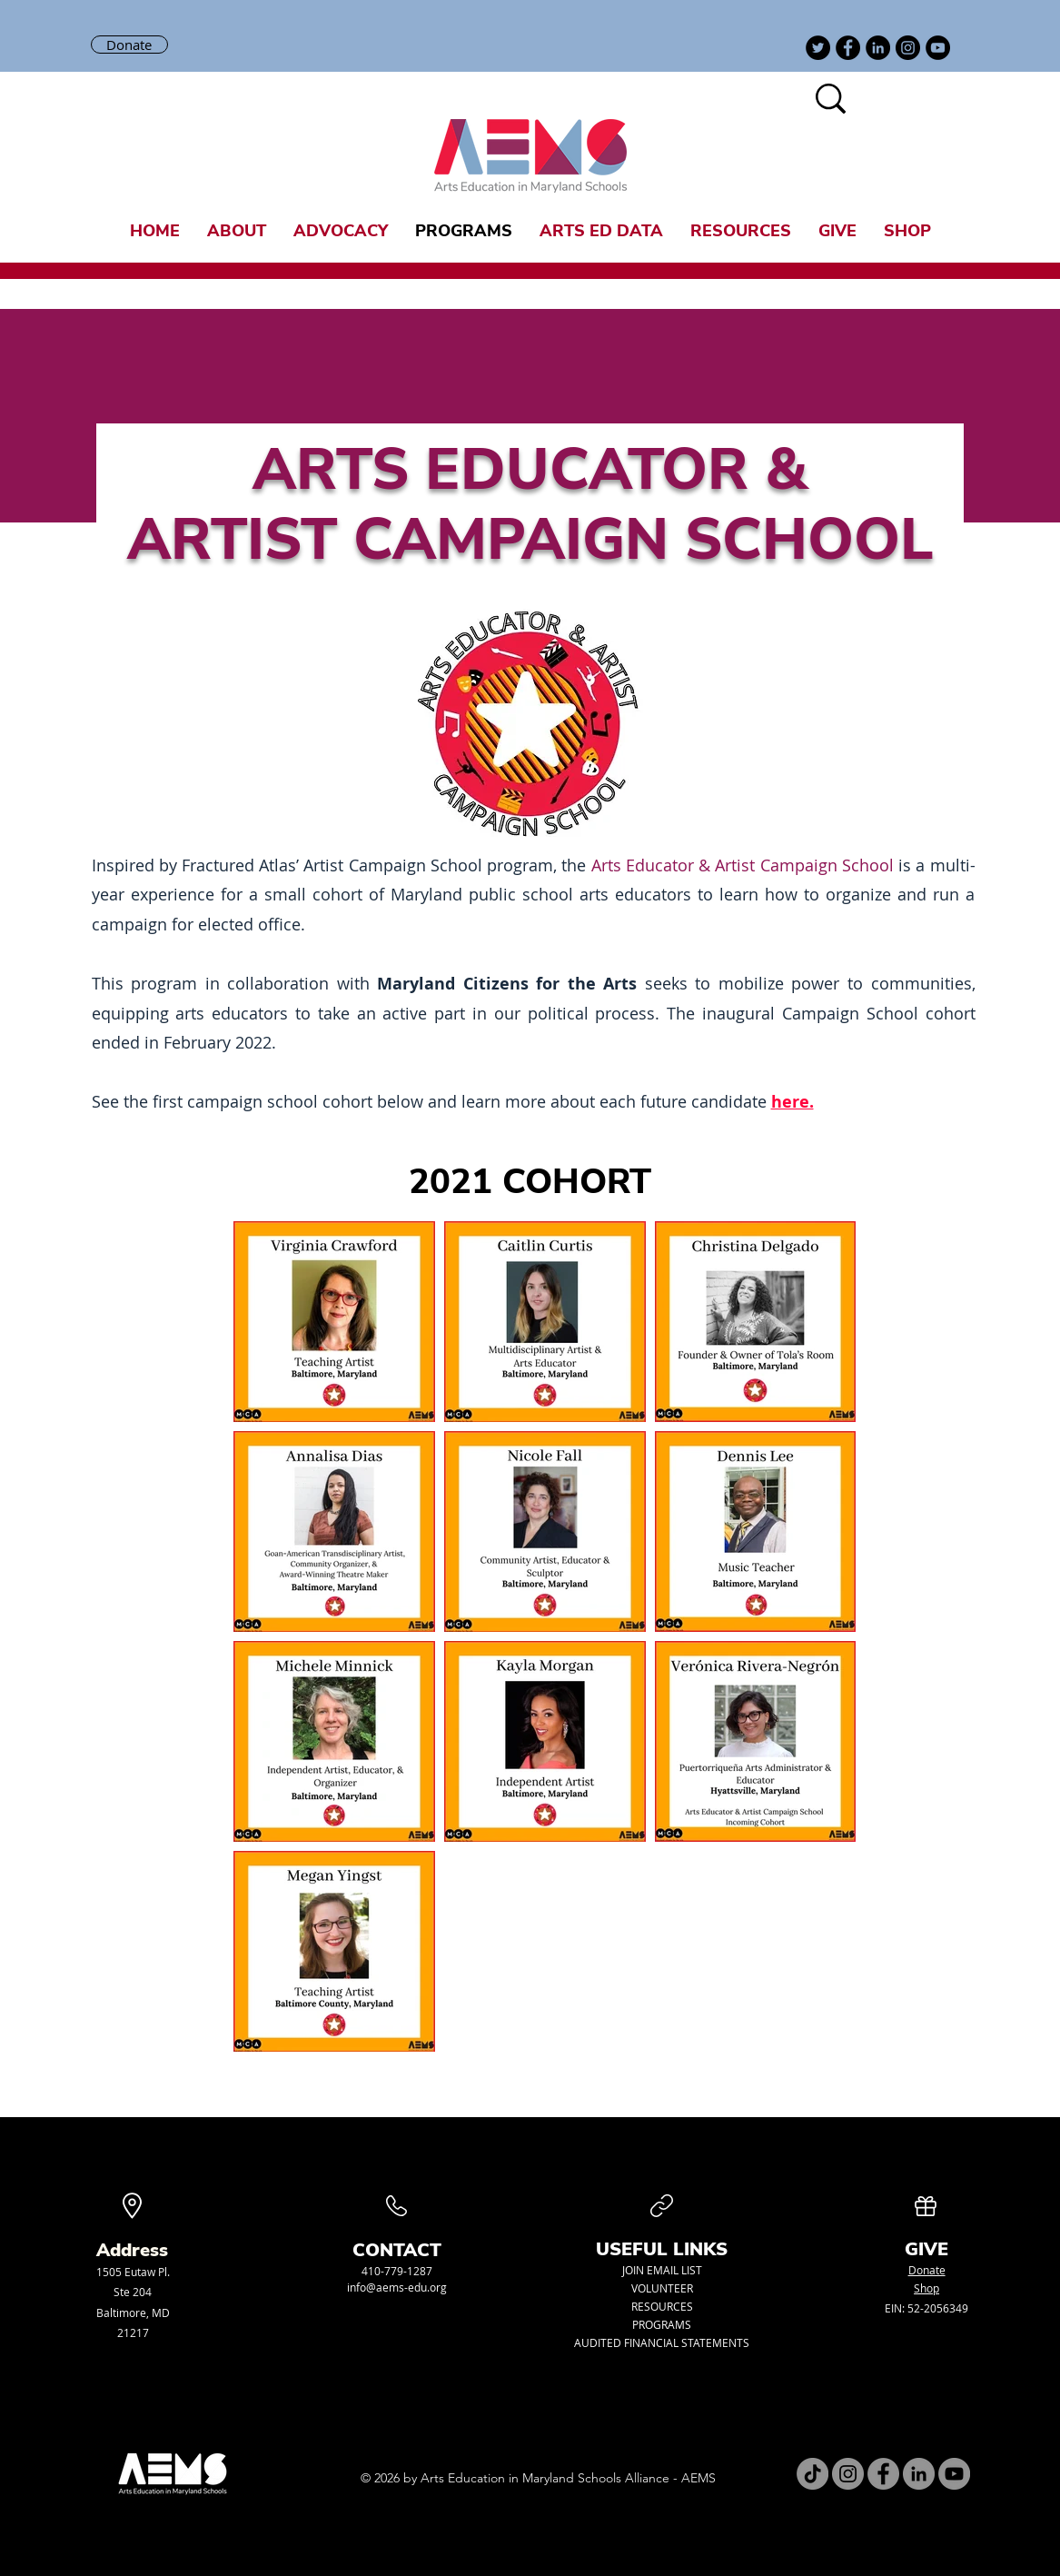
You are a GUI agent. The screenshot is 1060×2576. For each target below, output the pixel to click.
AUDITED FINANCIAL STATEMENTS (661, 2342)
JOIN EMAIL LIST (662, 2270)
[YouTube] (938, 47)
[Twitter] (818, 47)
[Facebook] (848, 47)
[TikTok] (812, 2474)
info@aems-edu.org (397, 2287)
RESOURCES (662, 2306)
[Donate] (129, 44)
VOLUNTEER (662, 2288)
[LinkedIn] (878, 47)
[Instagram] (908, 47)
